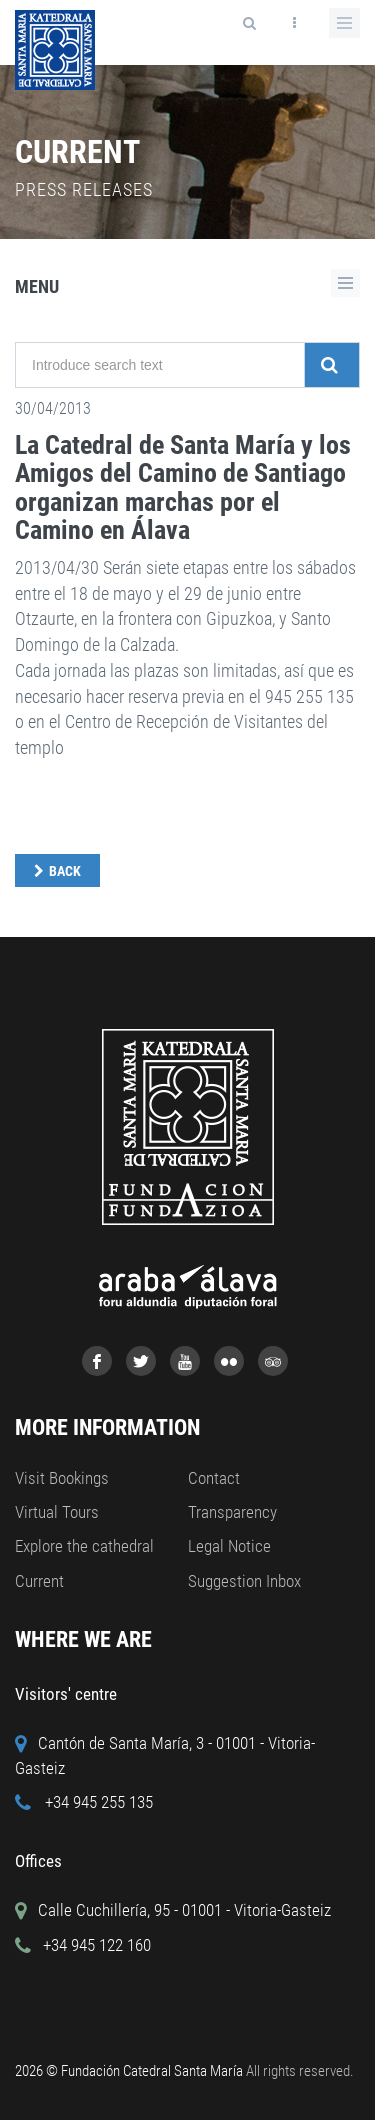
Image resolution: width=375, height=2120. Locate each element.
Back (65, 871)
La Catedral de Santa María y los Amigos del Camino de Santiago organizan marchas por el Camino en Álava (183, 488)
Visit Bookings (62, 1478)
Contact (214, 1478)
